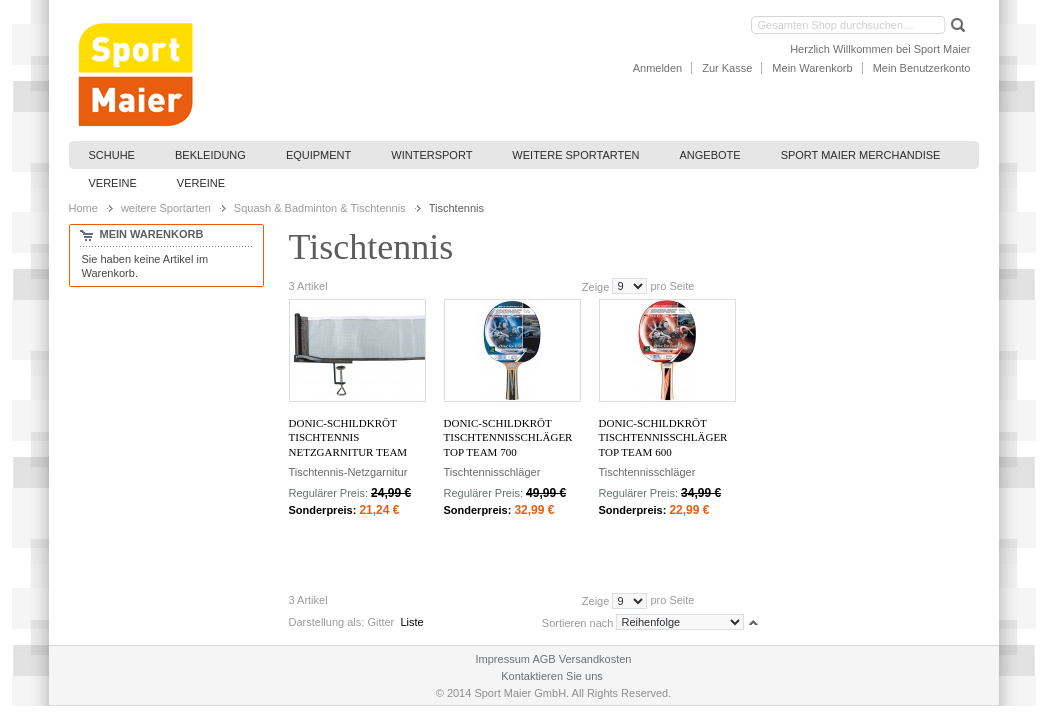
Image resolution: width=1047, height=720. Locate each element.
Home (83, 208)
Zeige (596, 286)
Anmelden (658, 68)
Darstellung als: (327, 622)
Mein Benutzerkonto (922, 68)
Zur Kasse (727, 68)
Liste (411, 622)
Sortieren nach (578, 622)
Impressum (503, 659)
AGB (543, 659)
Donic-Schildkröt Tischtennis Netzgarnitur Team (348, 437)
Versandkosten (595, 659)
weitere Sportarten (166, 208)
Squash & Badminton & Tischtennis (320, 208)
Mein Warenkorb (812, 68)
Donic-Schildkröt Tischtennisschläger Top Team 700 (508, 437)
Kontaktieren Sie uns (552, 676)
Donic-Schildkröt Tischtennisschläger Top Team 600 (663, 437)
